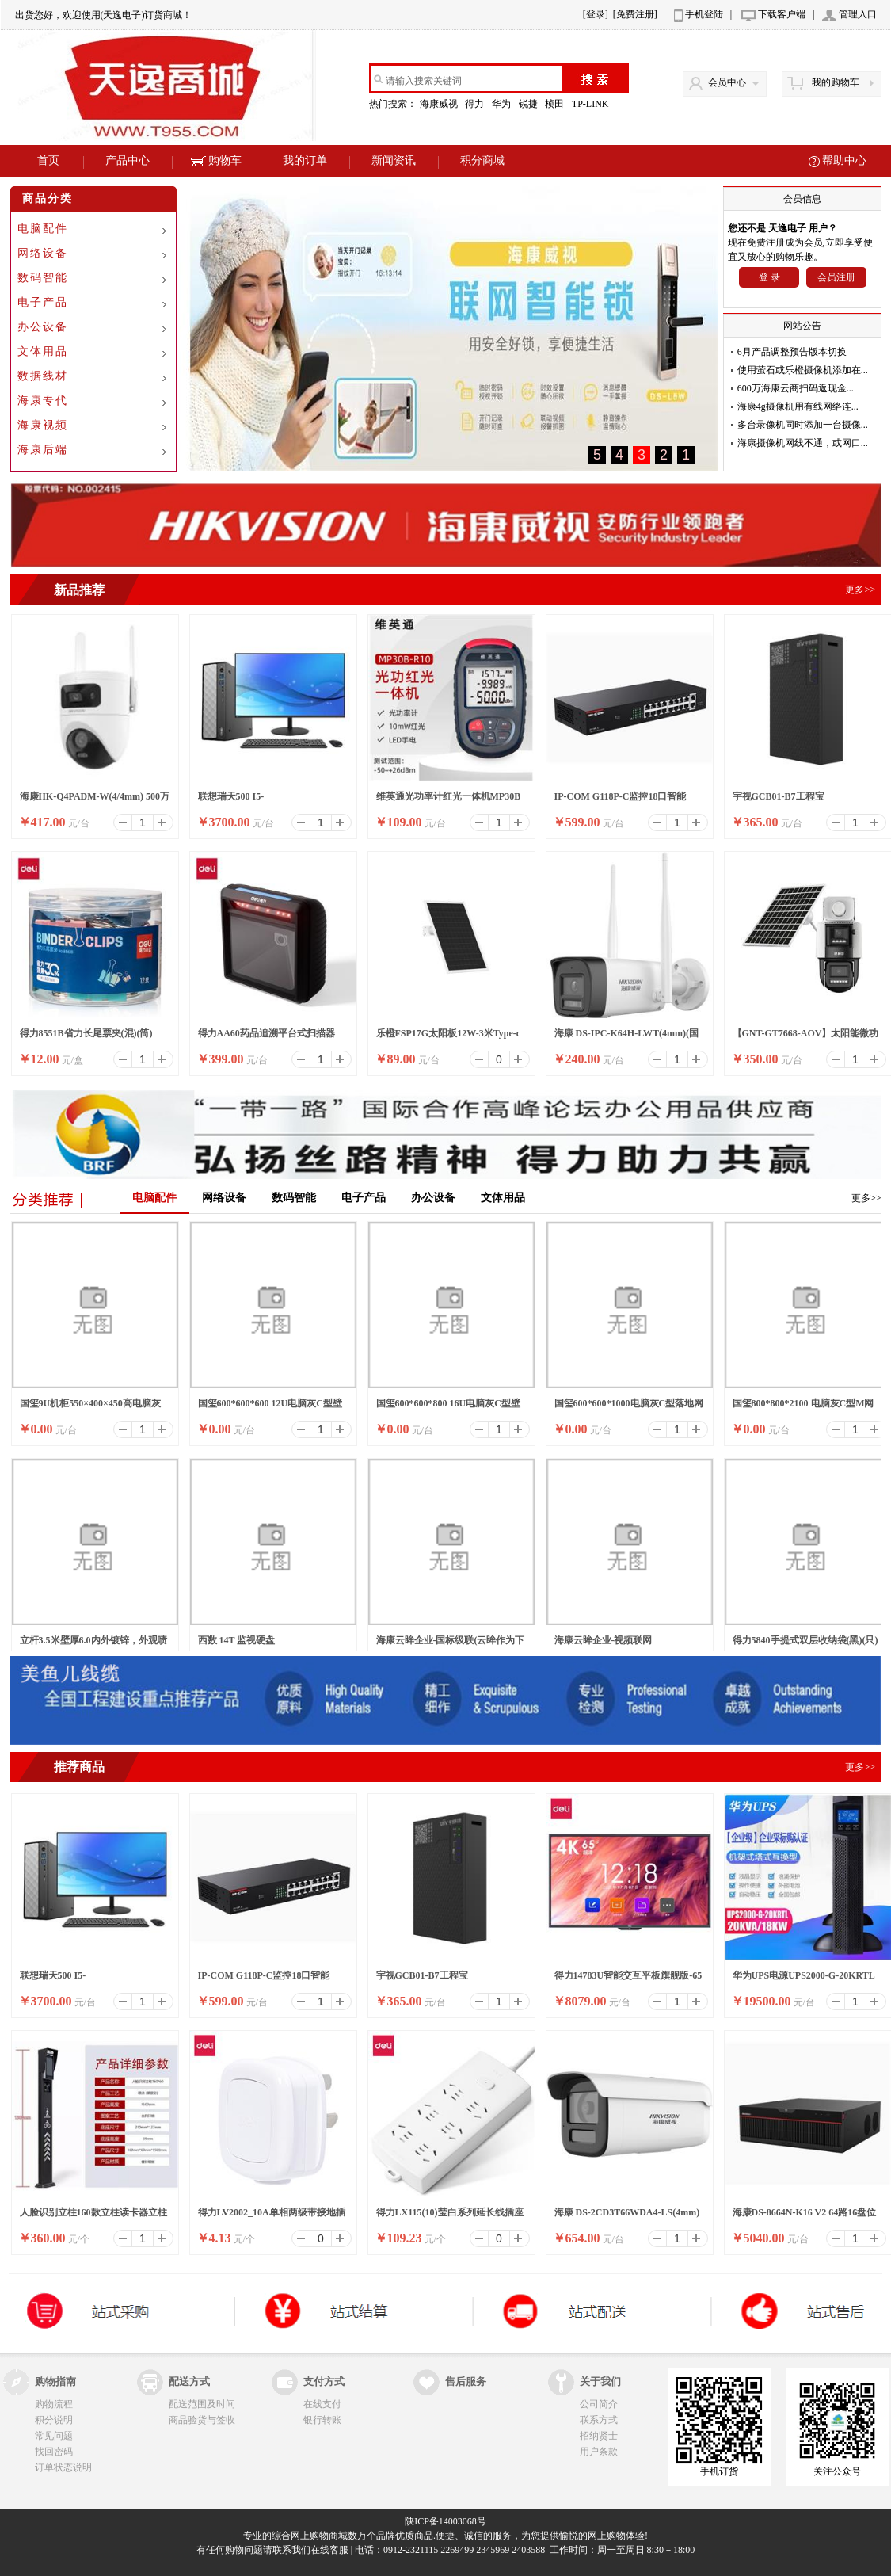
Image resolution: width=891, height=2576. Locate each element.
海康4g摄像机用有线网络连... (798, 406)
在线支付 (322, 2404)
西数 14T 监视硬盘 (237, 1640)
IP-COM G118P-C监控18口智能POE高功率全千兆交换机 (620, 801)
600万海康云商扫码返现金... (795, 388)
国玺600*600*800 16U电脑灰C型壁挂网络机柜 (448, 1408)
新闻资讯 (393, 160)
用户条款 (599, 2451)
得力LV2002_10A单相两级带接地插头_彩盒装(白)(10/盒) (271, 2217)
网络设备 (42, 253)
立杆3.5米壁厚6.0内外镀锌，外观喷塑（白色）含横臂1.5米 (93, 1645)
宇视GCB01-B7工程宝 (778, 796)
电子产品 (42, 302)
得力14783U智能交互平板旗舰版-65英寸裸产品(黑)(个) (628, 1980)
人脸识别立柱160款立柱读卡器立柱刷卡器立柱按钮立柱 (93, 2217)
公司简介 (599, 2404)
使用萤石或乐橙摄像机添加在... (802, 370)
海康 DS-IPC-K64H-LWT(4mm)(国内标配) (626, 1038)
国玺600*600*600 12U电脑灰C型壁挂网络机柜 (270, 1408)
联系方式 (599, 2419)
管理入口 (858, 14)
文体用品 (42, 351)
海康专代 (42, 400)
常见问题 (54, 2435)
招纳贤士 (599, 2435)
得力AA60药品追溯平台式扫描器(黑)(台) (266, 1038)
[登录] (595, 14)
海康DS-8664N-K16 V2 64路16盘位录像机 (805, 2217)
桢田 (555, 103)
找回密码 (54, 2451)
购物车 (216, 160)
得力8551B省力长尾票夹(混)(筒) (86, 1033)
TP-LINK (591, 103)
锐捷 (529, 103)
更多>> (866, 1198)
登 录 (769, 277)
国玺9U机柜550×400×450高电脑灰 (90, 1403)
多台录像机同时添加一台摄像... (802, 424)
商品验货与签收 (202, 2419)
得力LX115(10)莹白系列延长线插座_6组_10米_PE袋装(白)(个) (450, 2217)
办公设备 (42, 327)
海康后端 (42, 450)
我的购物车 (835, 82)
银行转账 (322, 2419)
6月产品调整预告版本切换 (792, 351)
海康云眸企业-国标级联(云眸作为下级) (450, 1645)
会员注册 (836, 277)
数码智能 (42, 278)
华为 (502, 103)
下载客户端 (781, 14)
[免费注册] (635, 14)
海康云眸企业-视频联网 (603, 1640)
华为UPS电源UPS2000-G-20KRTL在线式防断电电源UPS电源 (804, 1980)
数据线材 (42, 376)
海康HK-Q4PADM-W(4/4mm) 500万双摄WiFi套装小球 (94, 801)
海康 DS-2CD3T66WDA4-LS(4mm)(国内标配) (627, 2217)
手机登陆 (704, 14)
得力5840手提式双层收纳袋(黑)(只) (805, 1640)
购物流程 (54, 2404)
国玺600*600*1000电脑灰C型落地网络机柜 (629, 1408)
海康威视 (440, 103)
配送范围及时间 (202, 2404)
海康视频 (42, 425)
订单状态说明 (63, 2467)
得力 (475, 103)
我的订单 (305, 160)
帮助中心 (844, 160)
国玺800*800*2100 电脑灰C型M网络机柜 (803, 1408)
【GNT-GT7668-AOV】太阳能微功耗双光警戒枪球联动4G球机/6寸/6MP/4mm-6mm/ (806, 1038)
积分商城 (482, 160)
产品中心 (127, 160)
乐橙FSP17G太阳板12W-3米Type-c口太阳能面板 (448, 1038)
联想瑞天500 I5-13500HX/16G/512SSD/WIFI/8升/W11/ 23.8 (260, 801)
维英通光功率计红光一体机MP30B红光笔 (448, 801)
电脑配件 (42, 229)
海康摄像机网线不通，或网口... (802, 442)
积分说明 (54, 2419)
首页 (48, 160)
